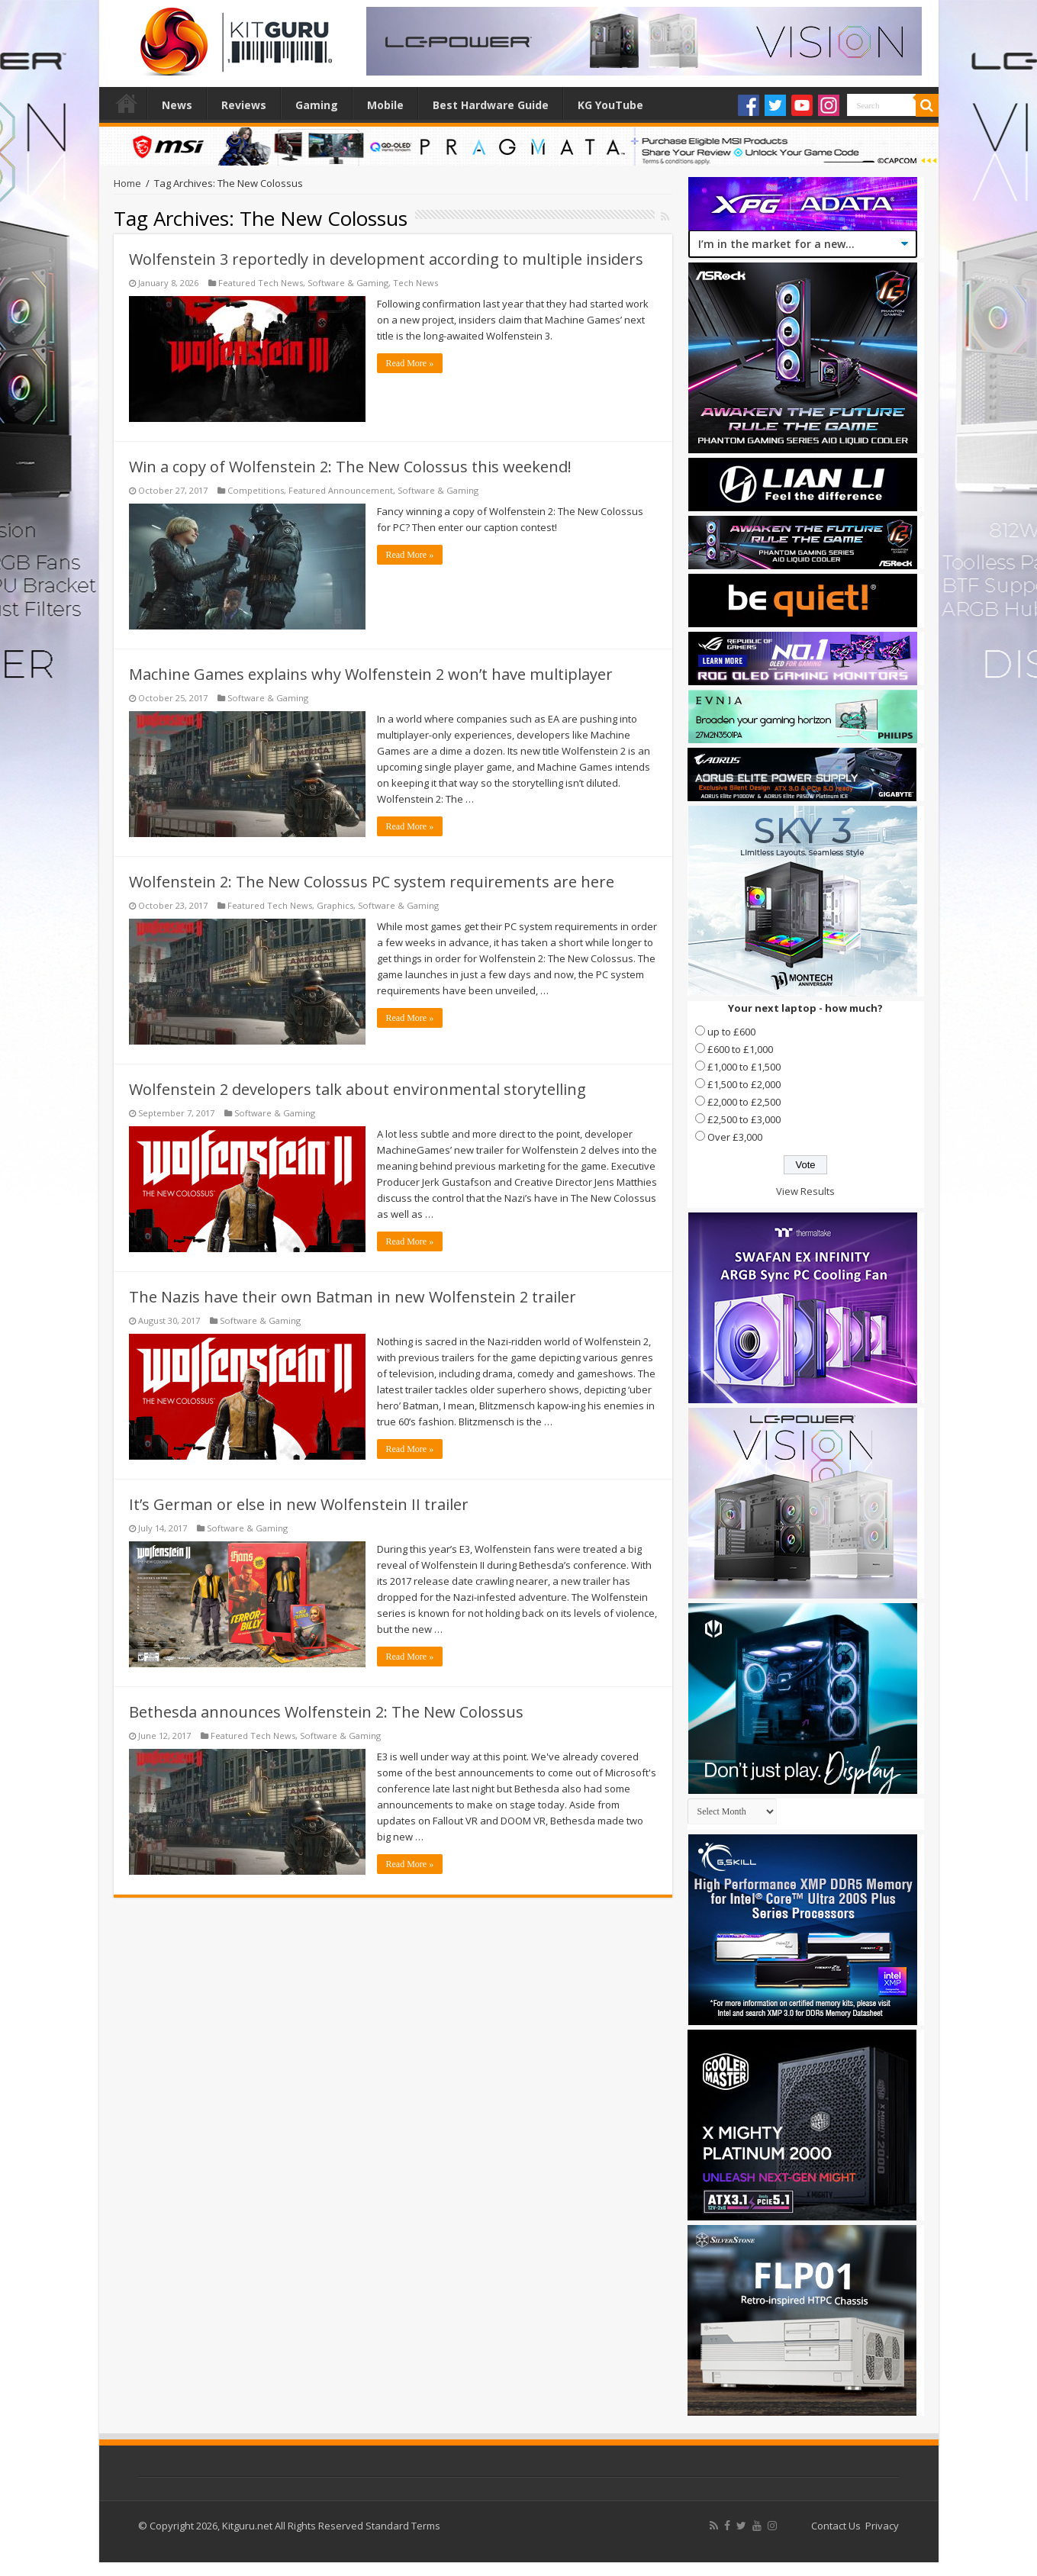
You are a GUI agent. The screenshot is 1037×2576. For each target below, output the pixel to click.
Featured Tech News (260, 282)
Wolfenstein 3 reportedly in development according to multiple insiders (386, 259)
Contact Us (836, 2526)
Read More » (410, 363)
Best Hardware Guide (491, 105)
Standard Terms (403, 2526)
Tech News (415, 282)
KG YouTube (610, 105)
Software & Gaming (348, 282)
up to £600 (731, 1031)
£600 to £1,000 (740, 1049)
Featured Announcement (340, 490)
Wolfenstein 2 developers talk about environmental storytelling (357, 1089)
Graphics (335, 905)
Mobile (385, 105)
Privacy (882, 2526)
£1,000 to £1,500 (744, 1067)
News (177, 105)
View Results (805, 1191)
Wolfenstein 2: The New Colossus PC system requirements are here (371, 881)
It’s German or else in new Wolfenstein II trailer (299, 1504)
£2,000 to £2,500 (744, 1102)
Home (127, 103)
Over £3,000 (734, 1137)
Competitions (255, 490)
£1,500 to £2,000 (744, 1084)
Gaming (316, 105)
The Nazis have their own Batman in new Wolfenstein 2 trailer (352, 1296)
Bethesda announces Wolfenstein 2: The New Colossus (326, 1712)
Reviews (243, 105)
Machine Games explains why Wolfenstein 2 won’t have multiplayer (371, 674)
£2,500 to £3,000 (744, 1119)
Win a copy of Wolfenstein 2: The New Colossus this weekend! (350, 466)
